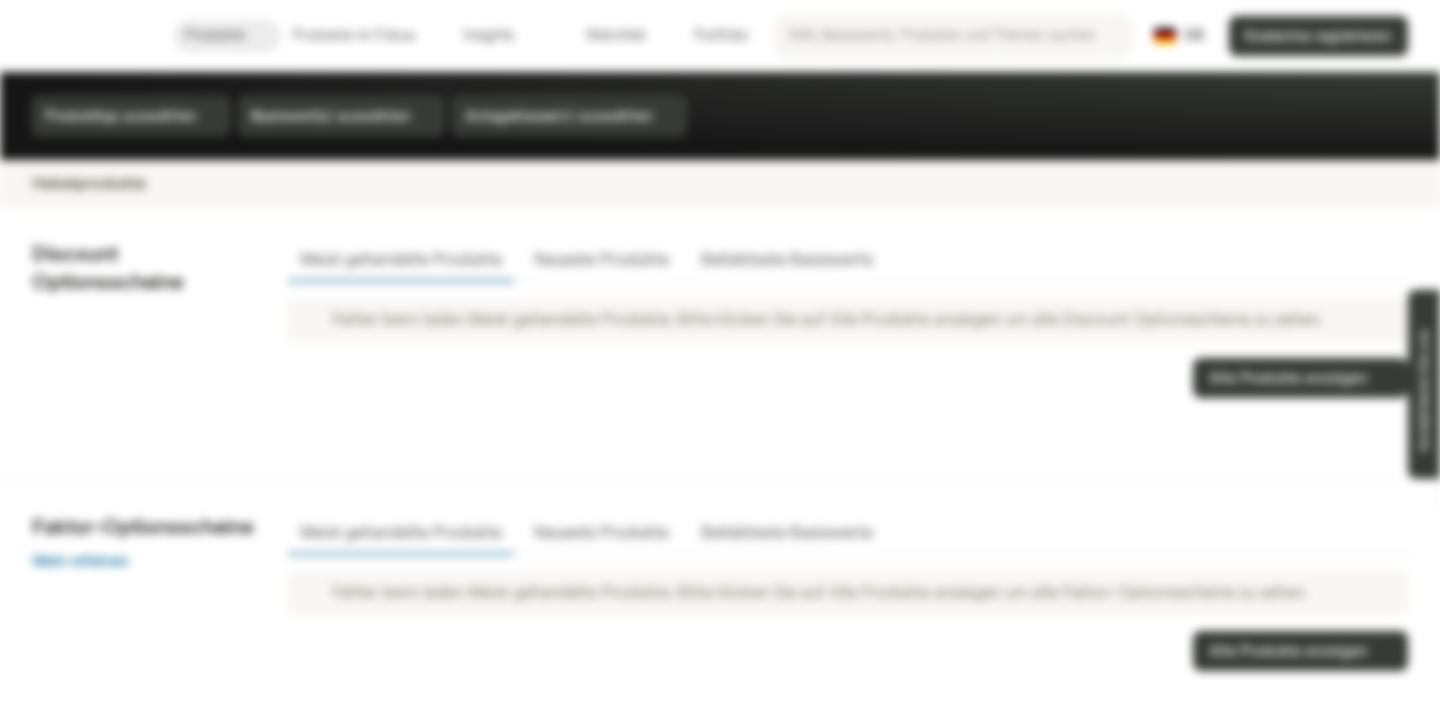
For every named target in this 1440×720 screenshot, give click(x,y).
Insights (500, 35)
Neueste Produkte (601, 259)
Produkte (227, 35)
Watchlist (604, 35)
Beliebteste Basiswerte (787, 259)
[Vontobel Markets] (86, 36)
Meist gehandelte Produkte (401, 259)
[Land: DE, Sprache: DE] (1179, 36)
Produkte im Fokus (366, 35)
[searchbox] (953, 36)
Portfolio (709, 35)
